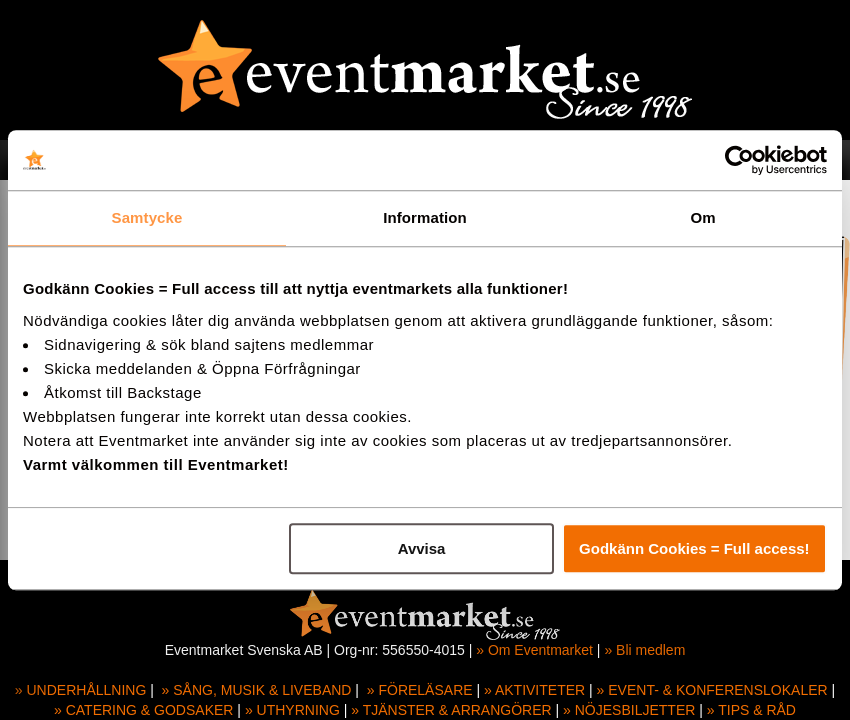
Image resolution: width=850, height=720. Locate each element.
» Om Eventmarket (534, 650)
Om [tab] (702, 217)
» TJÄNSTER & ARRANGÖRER (451, 710)
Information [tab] (425, 217)
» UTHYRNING (292, 710)
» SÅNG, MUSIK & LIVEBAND (257, 690)
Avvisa (422, 548)
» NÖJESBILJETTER (629, 710)
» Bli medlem (644, 650)
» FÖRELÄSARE (420, 690)
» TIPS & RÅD (751, 710)
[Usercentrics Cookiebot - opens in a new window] (739, 160)
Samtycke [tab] (147, 217)
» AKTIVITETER (534, 690)
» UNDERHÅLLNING (80, 690)
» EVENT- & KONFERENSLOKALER (712, 690)
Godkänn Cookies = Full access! (694, 548)
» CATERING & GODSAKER (143, 710)
